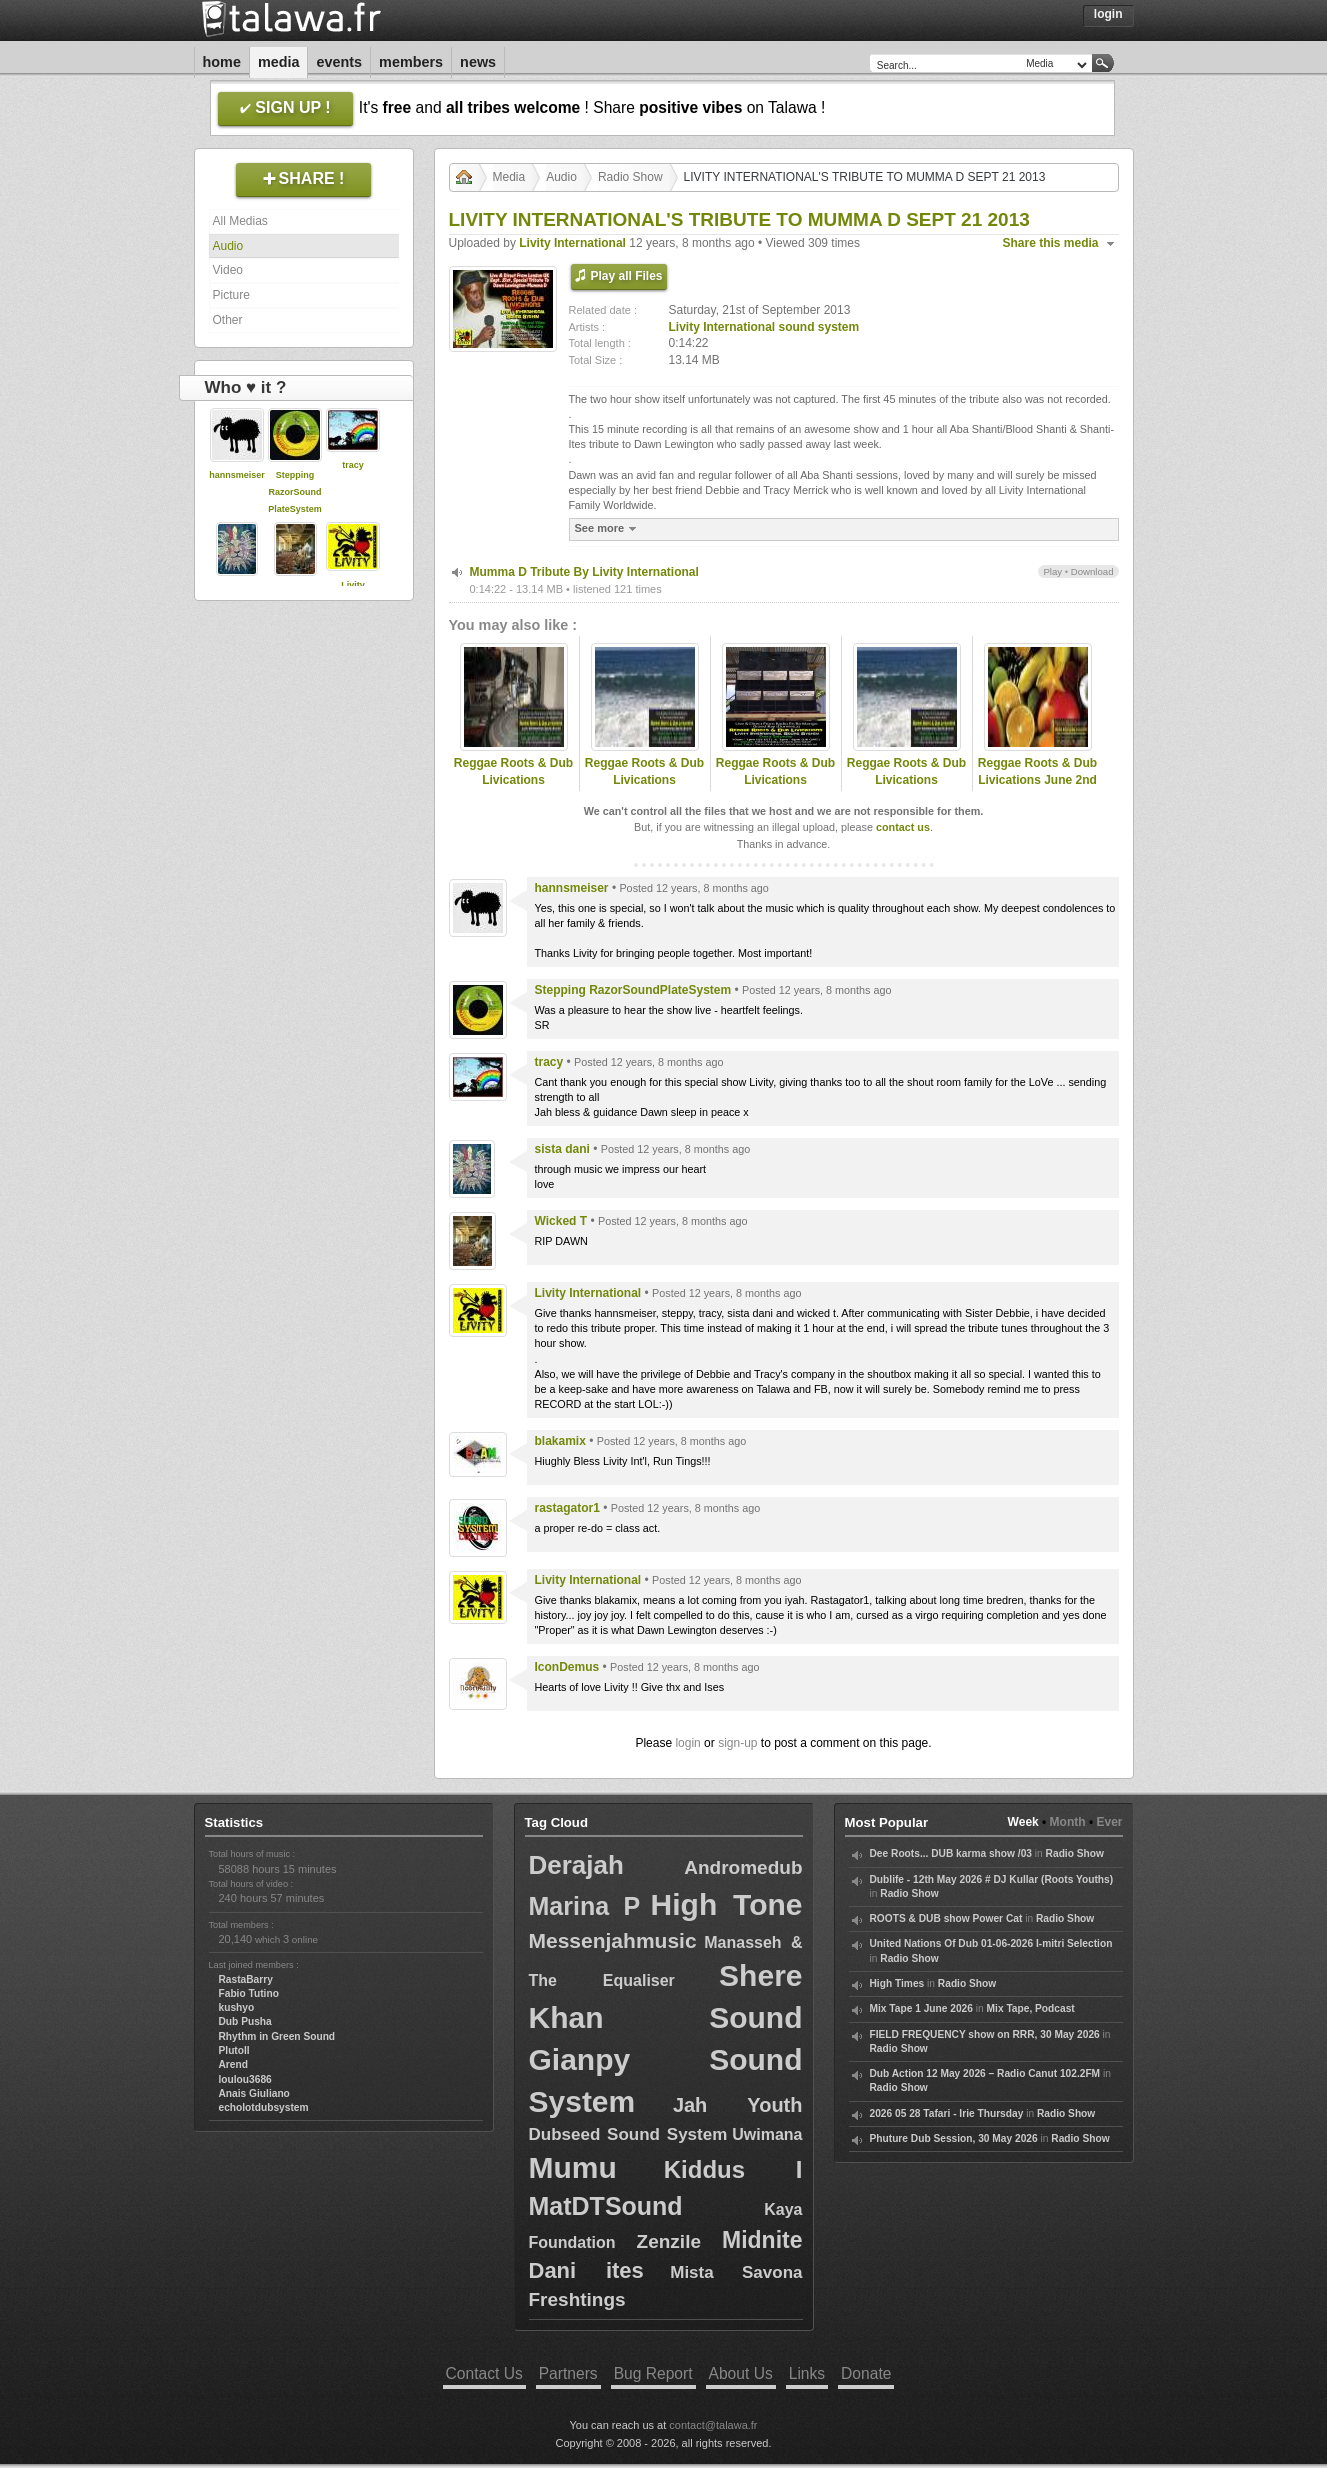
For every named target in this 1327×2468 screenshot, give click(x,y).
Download (1092, 571)
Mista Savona (736, 2272)
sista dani (562, 1149)
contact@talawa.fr (713, 2425)
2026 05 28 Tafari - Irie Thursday (947, 2113)
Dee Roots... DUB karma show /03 (951, 1853)
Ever (1109, 1822)
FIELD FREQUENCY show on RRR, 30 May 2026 (985, 2034)
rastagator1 (567, 1508)
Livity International (572, 243)
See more (608, 528)
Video (228, 270)
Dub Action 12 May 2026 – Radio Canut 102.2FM (985, 2073)
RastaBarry (246, 1979)
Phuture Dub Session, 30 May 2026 (954, 2138)
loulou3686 (245, 2079)
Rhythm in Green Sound (277, 2036)
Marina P (585, 1906)
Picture (231, 295)
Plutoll (234, 2050)
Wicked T (561, 1221)
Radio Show (630, 177)
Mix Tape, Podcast (1031, 2008)
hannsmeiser (237, 475)
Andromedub (743, 1867)
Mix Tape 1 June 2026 (921, 2008)
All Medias (240, 221)
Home (222, 62)
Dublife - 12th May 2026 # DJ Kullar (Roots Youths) (992, 1879)
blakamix (560, 1441)
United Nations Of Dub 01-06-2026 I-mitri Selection (991, 1943)
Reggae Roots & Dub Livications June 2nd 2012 (1037, 780)
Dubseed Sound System (628, 2134)
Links (807, 2373)
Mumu (573, 2167)
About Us (741, 2373)
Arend (233, 2064)
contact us (903, 827)
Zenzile (669, 2241)
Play (1052, 571)
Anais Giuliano (254, 2093)
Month (1068, 1822)
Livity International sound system (764, 327)
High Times (897, 1983)
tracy (353, 465)
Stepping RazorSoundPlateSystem (295, 492)
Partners (568, 2373)
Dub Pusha (245, 2021)
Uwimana (767, 2134)
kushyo (237, 2007)
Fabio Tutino (249, 1993)
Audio (228, 246)
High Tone (727, 1904)
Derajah (576, 1865)
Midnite (762, 2240)
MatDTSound (606, 2206)
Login (1108, 14)
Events (339, 62)
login (687, 1743)
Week (1023, 1822)
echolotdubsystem (264, 2107)
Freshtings (577, 2299)
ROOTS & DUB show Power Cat (946, 1918)
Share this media (1051, 243)
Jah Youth (738, 2105)
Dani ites (586, 2270)
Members (411, 62)
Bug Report (653, 2373)
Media (279, 62)
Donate (866, 2373)
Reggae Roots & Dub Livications (513, 771)
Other (228, 320)
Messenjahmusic (613, 1940)
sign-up (737, 1743)
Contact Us (484, 2373)
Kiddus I (733, 2169)
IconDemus (567, 1667)
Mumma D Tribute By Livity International (584, 572)
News (478, 62)
